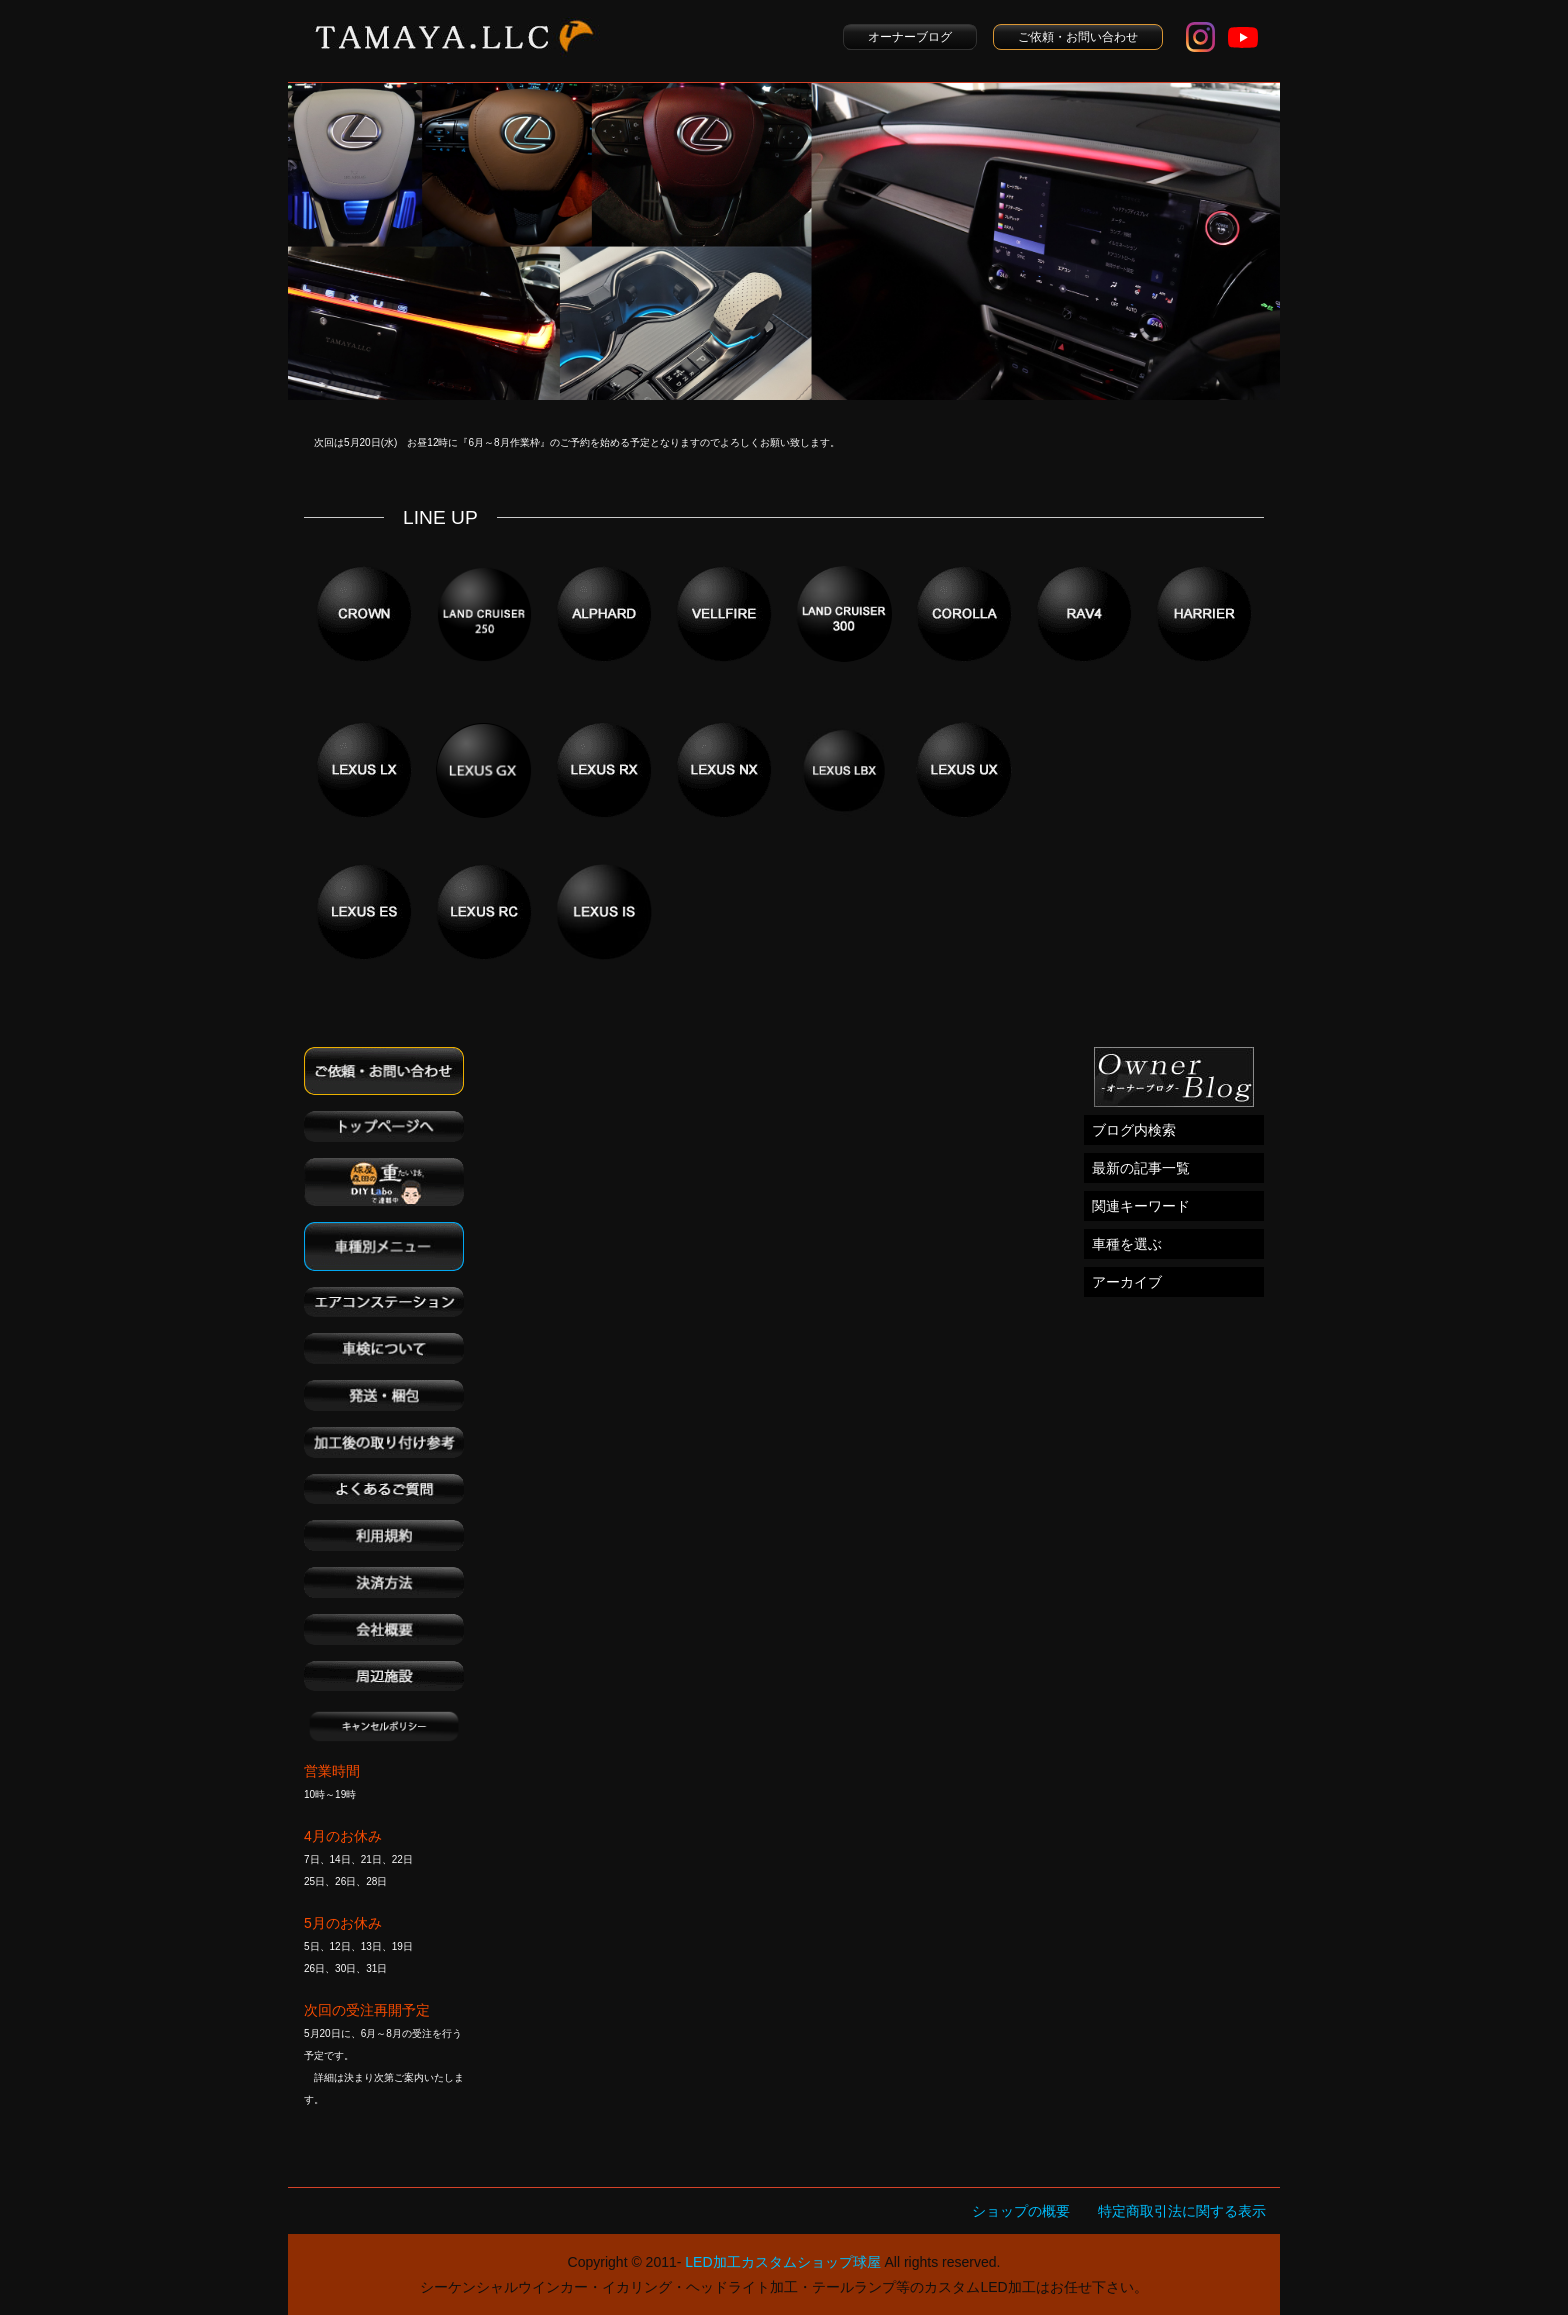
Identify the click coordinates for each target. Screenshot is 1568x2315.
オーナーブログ (910, 37)
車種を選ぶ (1127, 1244)
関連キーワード (1141, 1206)
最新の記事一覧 (1141, 1168)
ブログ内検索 (1134, 1130)
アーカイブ (1127, 1282)
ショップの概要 (1021, 2211)
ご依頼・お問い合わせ (1078, 37)
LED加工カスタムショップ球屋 (782, 2262)
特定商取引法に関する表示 (1182, 2211)
